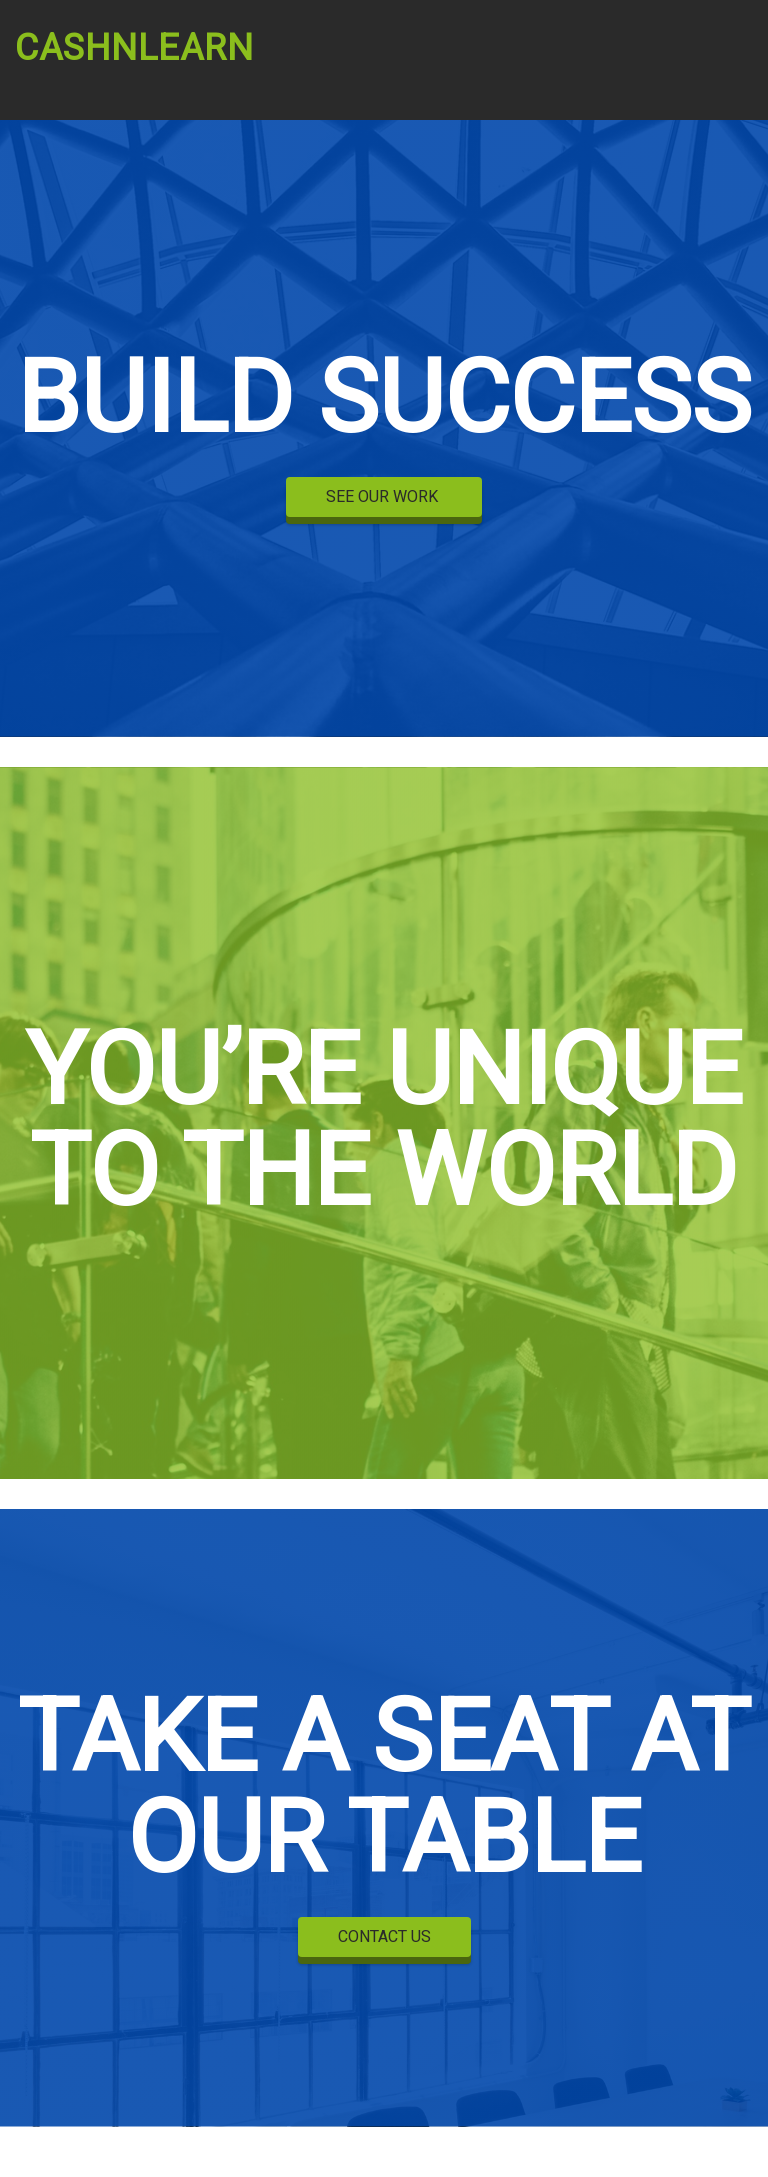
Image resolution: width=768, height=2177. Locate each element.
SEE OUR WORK (384, 497)
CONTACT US (384, 1937)
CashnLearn (134, 48)
